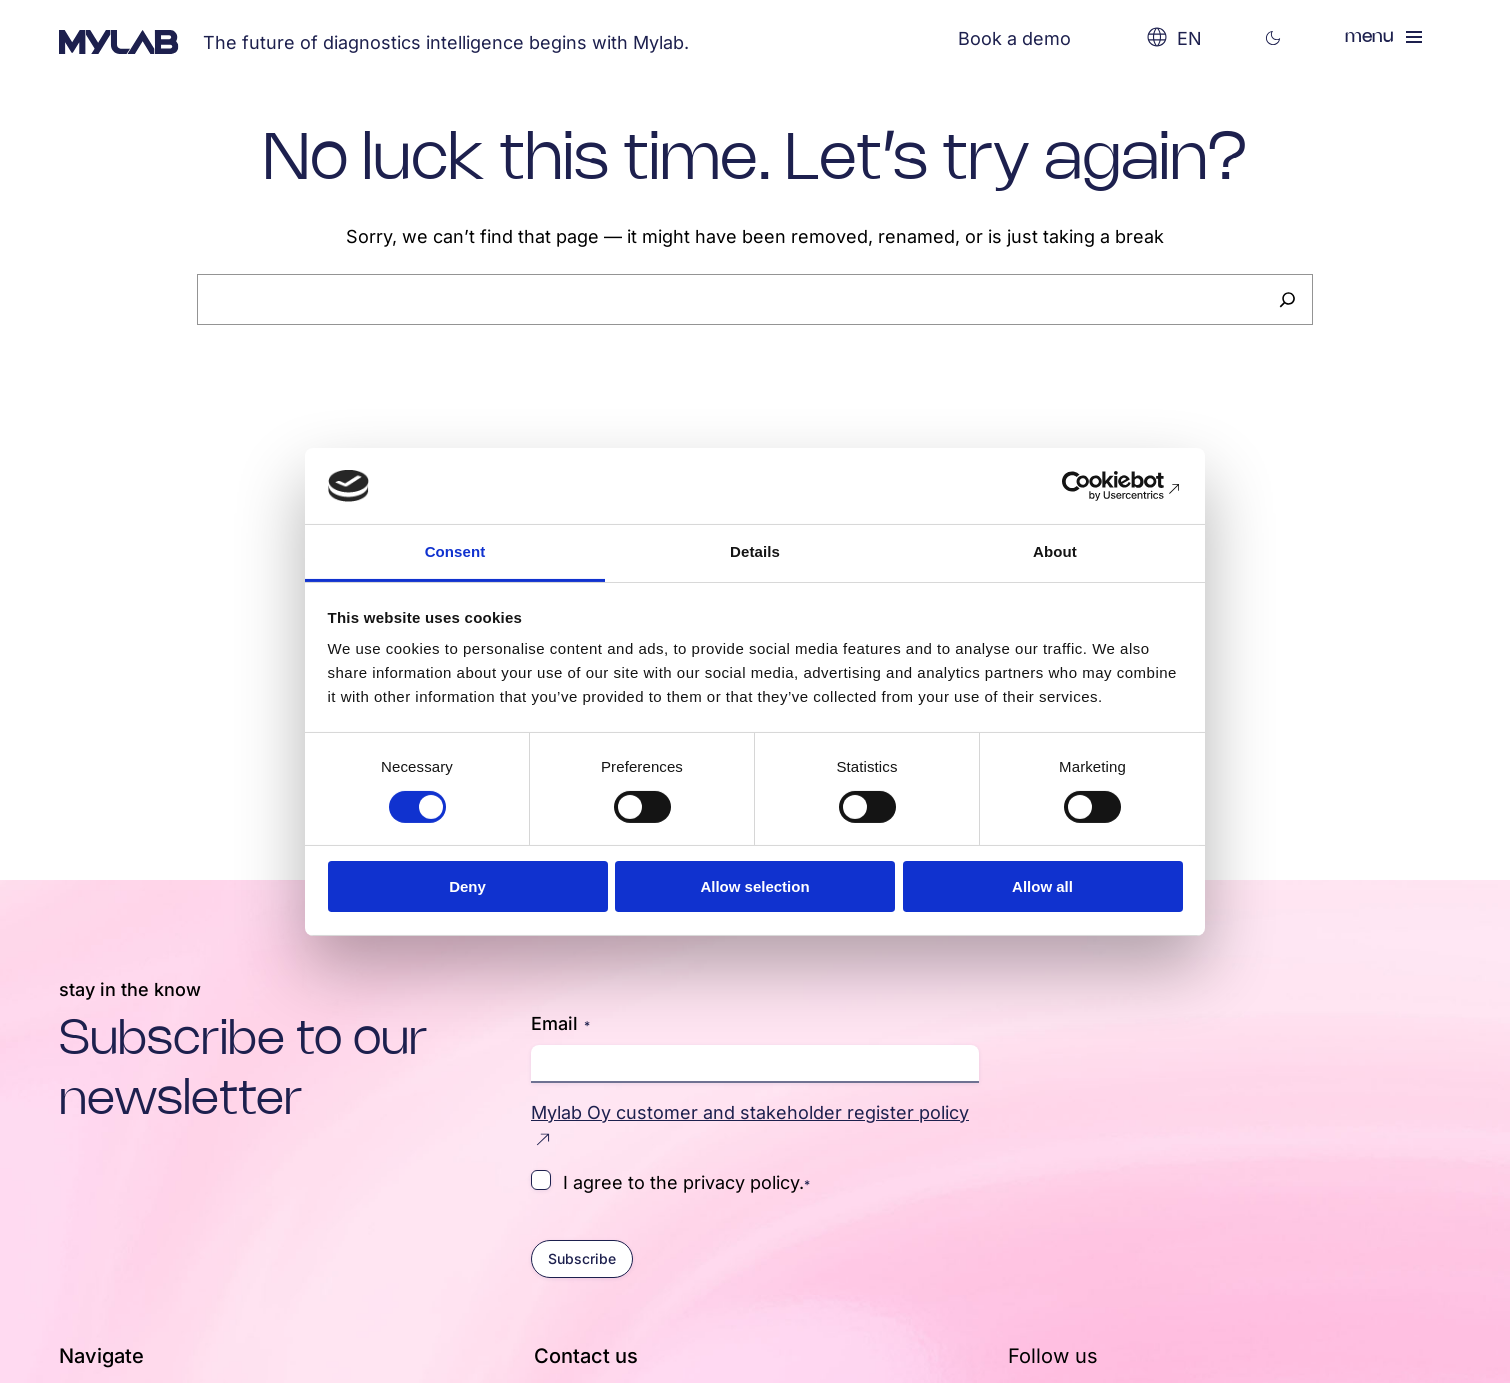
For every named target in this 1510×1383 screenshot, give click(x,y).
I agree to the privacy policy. (686, 1181)
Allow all (1042, 886)
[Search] (1287, 299)
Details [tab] (755, 551)
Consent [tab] (455, 551)
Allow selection (754, 886)
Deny (467, 886)
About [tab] (1055, 551)
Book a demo (1014, 38)
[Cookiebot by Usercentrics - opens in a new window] (1095, 486)
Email (560, 1023)
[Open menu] (1385, 37)
